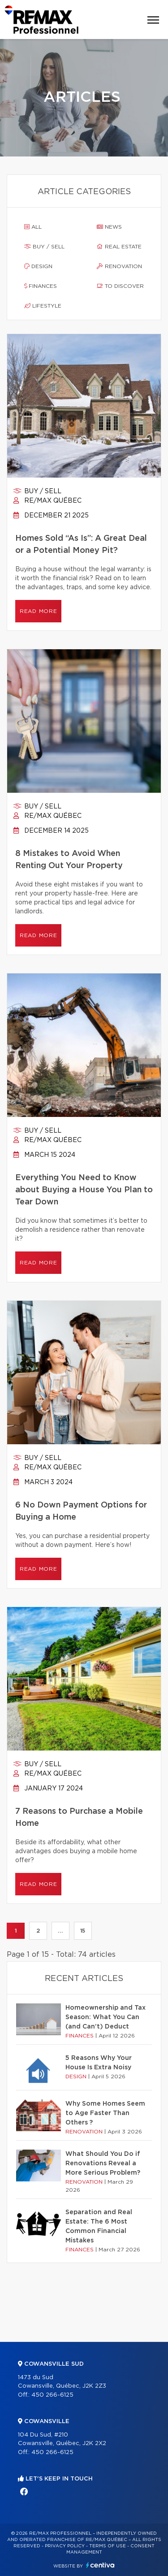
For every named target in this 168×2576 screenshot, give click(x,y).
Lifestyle (42, 305)
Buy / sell (44, 246)
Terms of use (107, 2546)
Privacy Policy (65, 2546)
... (60, 1930)
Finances (40, 286)
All (33, 227)
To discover (120, 286)
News (109, 227)
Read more (38, 611)
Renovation (119, 266)
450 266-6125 (52, 2395)
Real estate (119, 246)
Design (38, 266)
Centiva (100, 2565)
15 (83, 1930)
